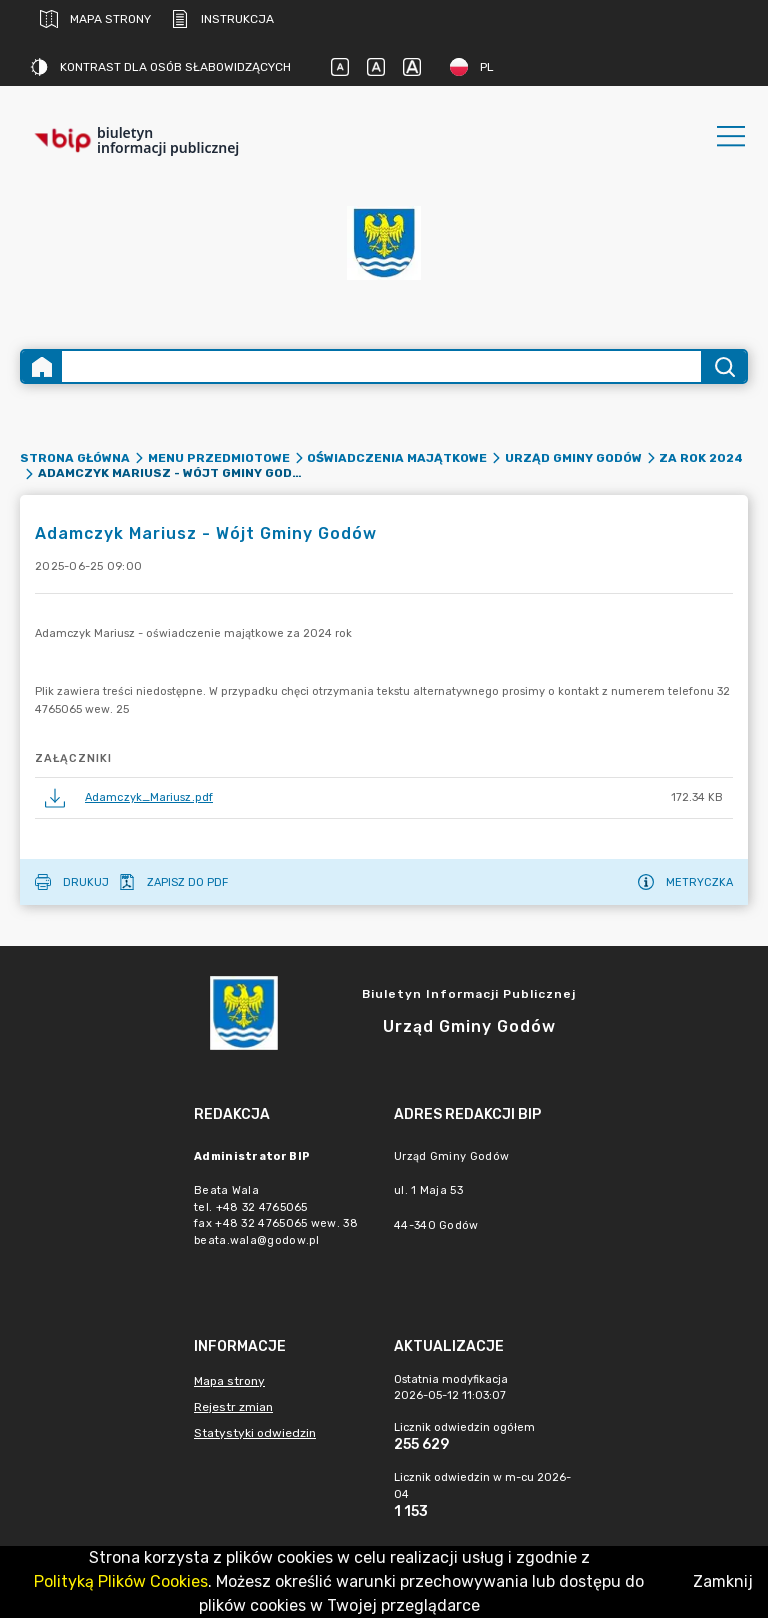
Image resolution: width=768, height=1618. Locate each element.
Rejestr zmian (233, 1407)
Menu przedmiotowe (219, 458)
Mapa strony (95, 19)
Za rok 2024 (701, 458)
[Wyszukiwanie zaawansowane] (381, 366)
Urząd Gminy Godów (573, 458)
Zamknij (723, 1581)
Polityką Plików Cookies (121, 1581)
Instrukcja (222, 19)
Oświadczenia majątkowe (397, 458)
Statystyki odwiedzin (255, 1433)
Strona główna (75, 458)
